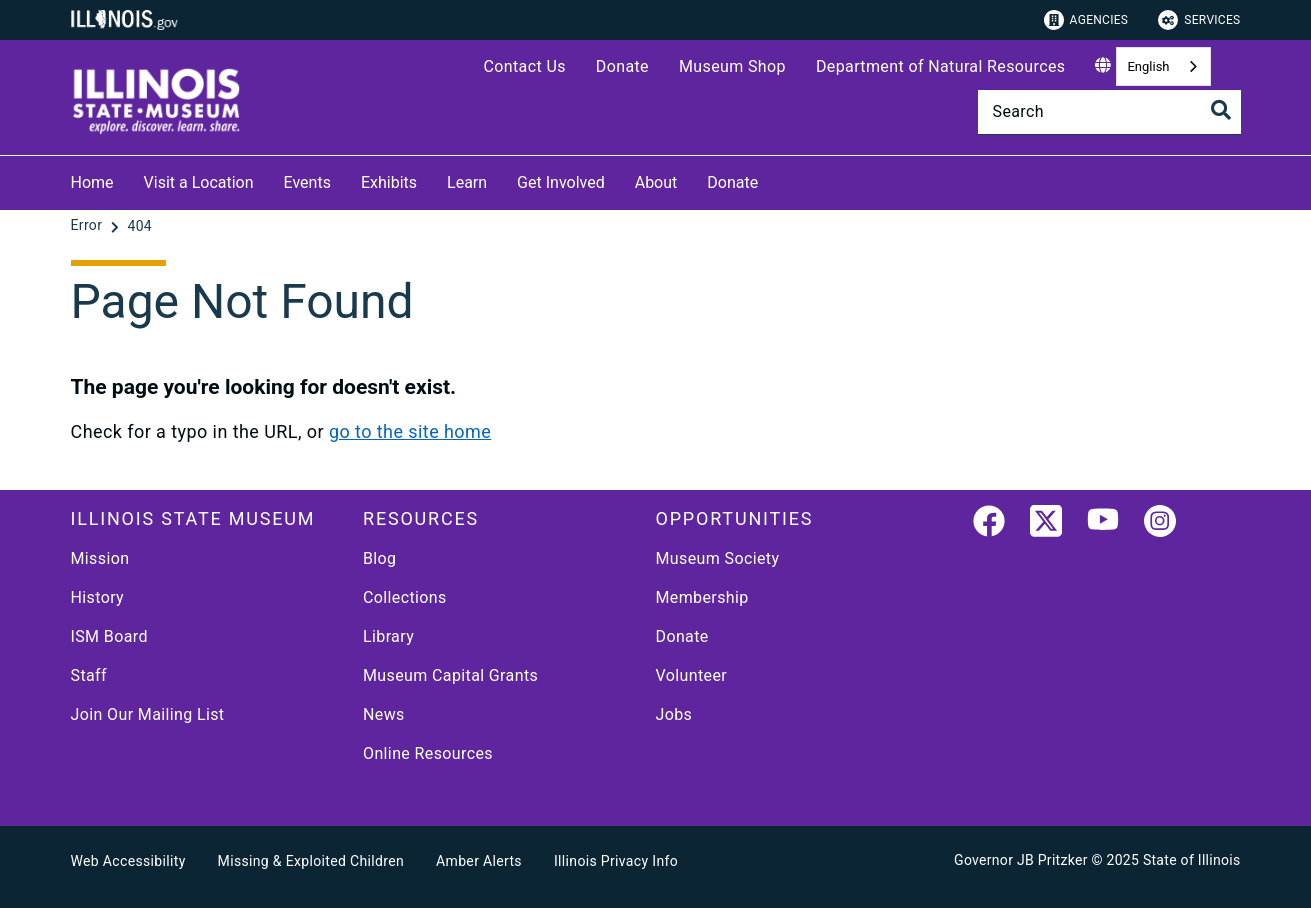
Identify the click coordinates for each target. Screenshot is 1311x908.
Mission (100, 558)
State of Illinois (1192, 860)
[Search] (1109, 112)
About (656, 182)
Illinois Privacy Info (616, 861)
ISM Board (109, 636)
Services (1199, 20)
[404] (139, 226)
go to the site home (410, 431)
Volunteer (692, 675)
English (1148, 66)
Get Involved (561, 182)
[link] (989, 525)
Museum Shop (732, 66)
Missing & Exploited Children (311, 861)
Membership (702, 597)
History (98, 597)
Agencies (1086, 20)
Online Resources (428, 753)
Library (388, 636)
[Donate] (773, 179)
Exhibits (389, 182)
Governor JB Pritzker (1021, 860)
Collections (405, 597)
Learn (467, 182)
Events (307, 182)
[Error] (89, 226)
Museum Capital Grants (450, 675)
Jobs (674, 714)
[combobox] (1163, 66)
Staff (89, 675)
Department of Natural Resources (941, 66)
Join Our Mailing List (148, 714)
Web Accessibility (128, 861)
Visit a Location (199, 182)
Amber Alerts (479, 861)
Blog (380, 558)
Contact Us (524, 66)
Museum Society (718, 558)
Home (92, 182)
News (384, 714)
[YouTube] (1103, 525)
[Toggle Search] (1221, 110)
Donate (622, 66)
